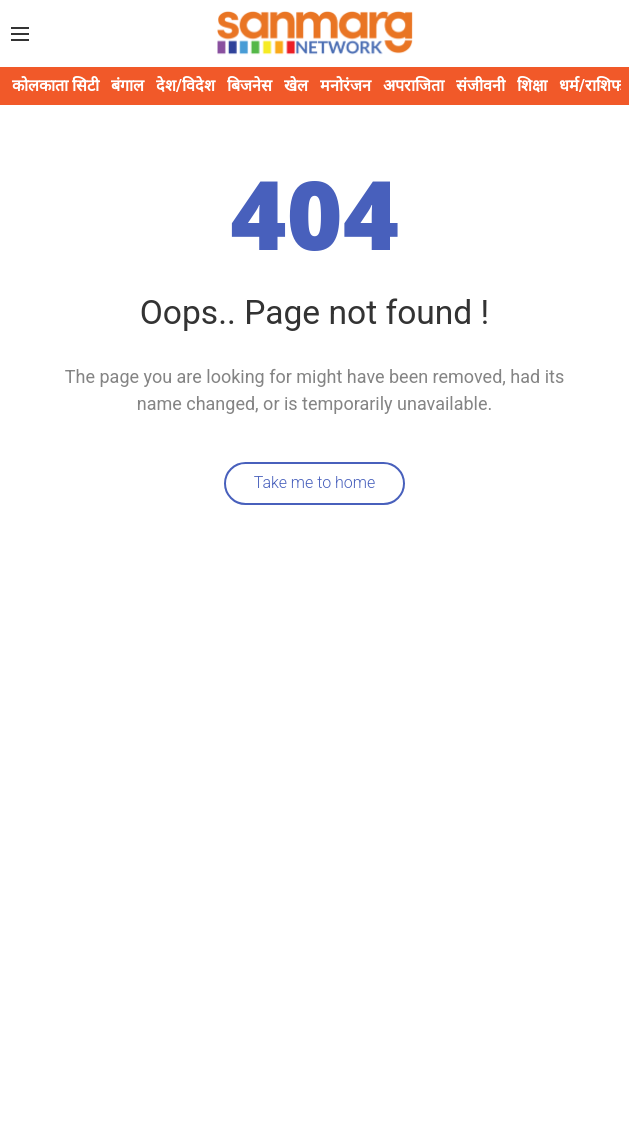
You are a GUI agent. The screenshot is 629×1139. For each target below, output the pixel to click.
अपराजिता (413, 85)
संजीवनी (480, 85)
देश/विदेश (185, 85)
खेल (296, 85)
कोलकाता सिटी (55, 85)
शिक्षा (532, 85)
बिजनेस (249, 85)
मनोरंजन (345, 85)
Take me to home (315, 482)
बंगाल (127, 85)
